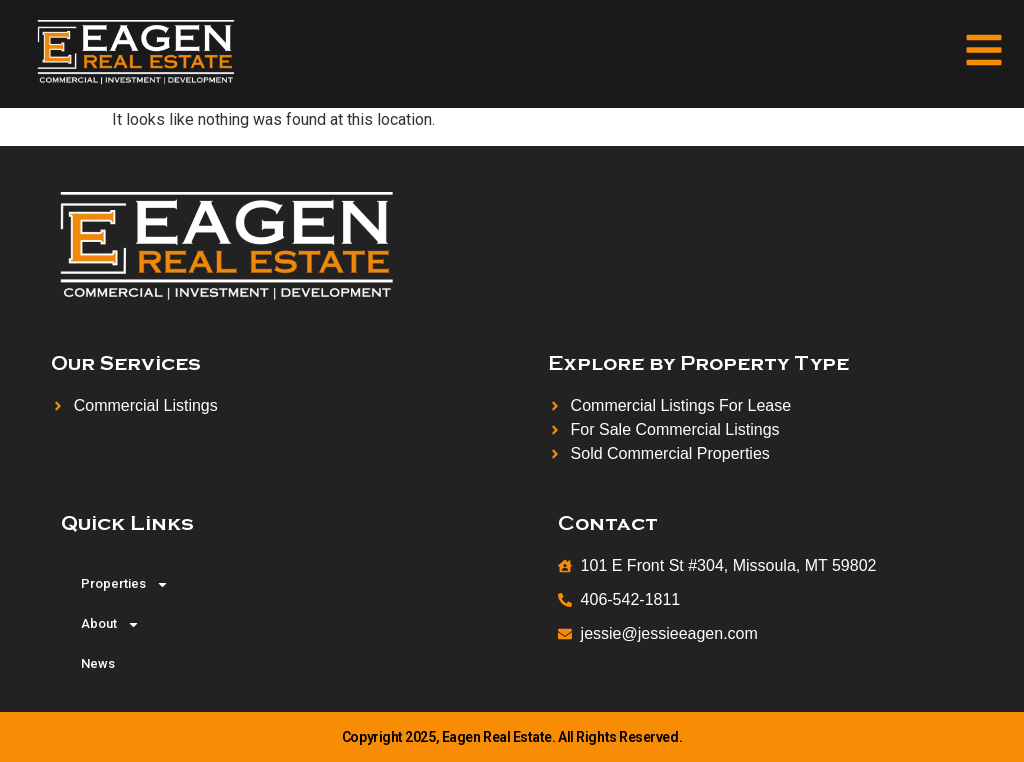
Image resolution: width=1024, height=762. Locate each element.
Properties (125, 584)
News (98, 663)
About (110, 624)
